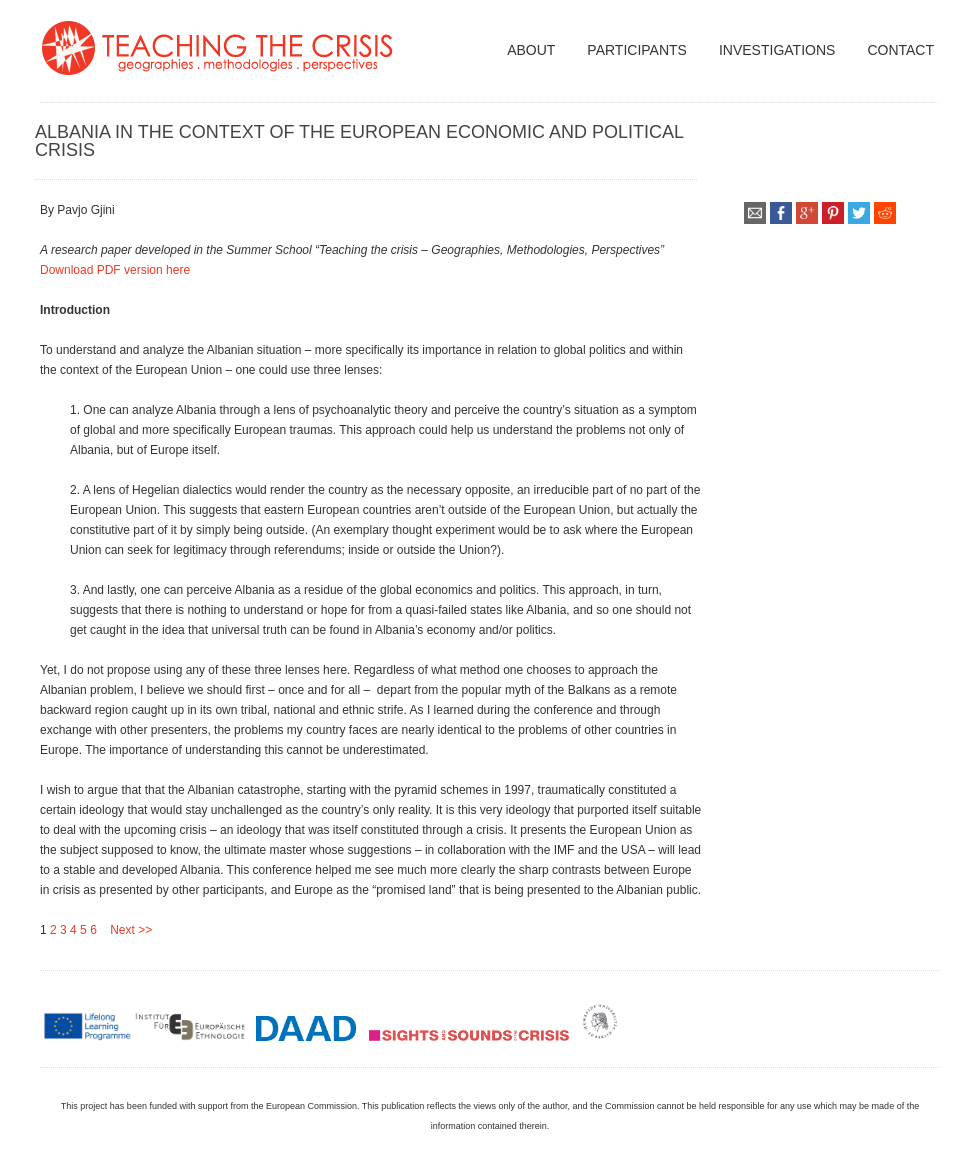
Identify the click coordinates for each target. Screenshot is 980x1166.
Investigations (777, 50)
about (531, 50)
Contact (900, 50)
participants (637, 50)
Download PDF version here (115, 270)
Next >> (124, 930)
